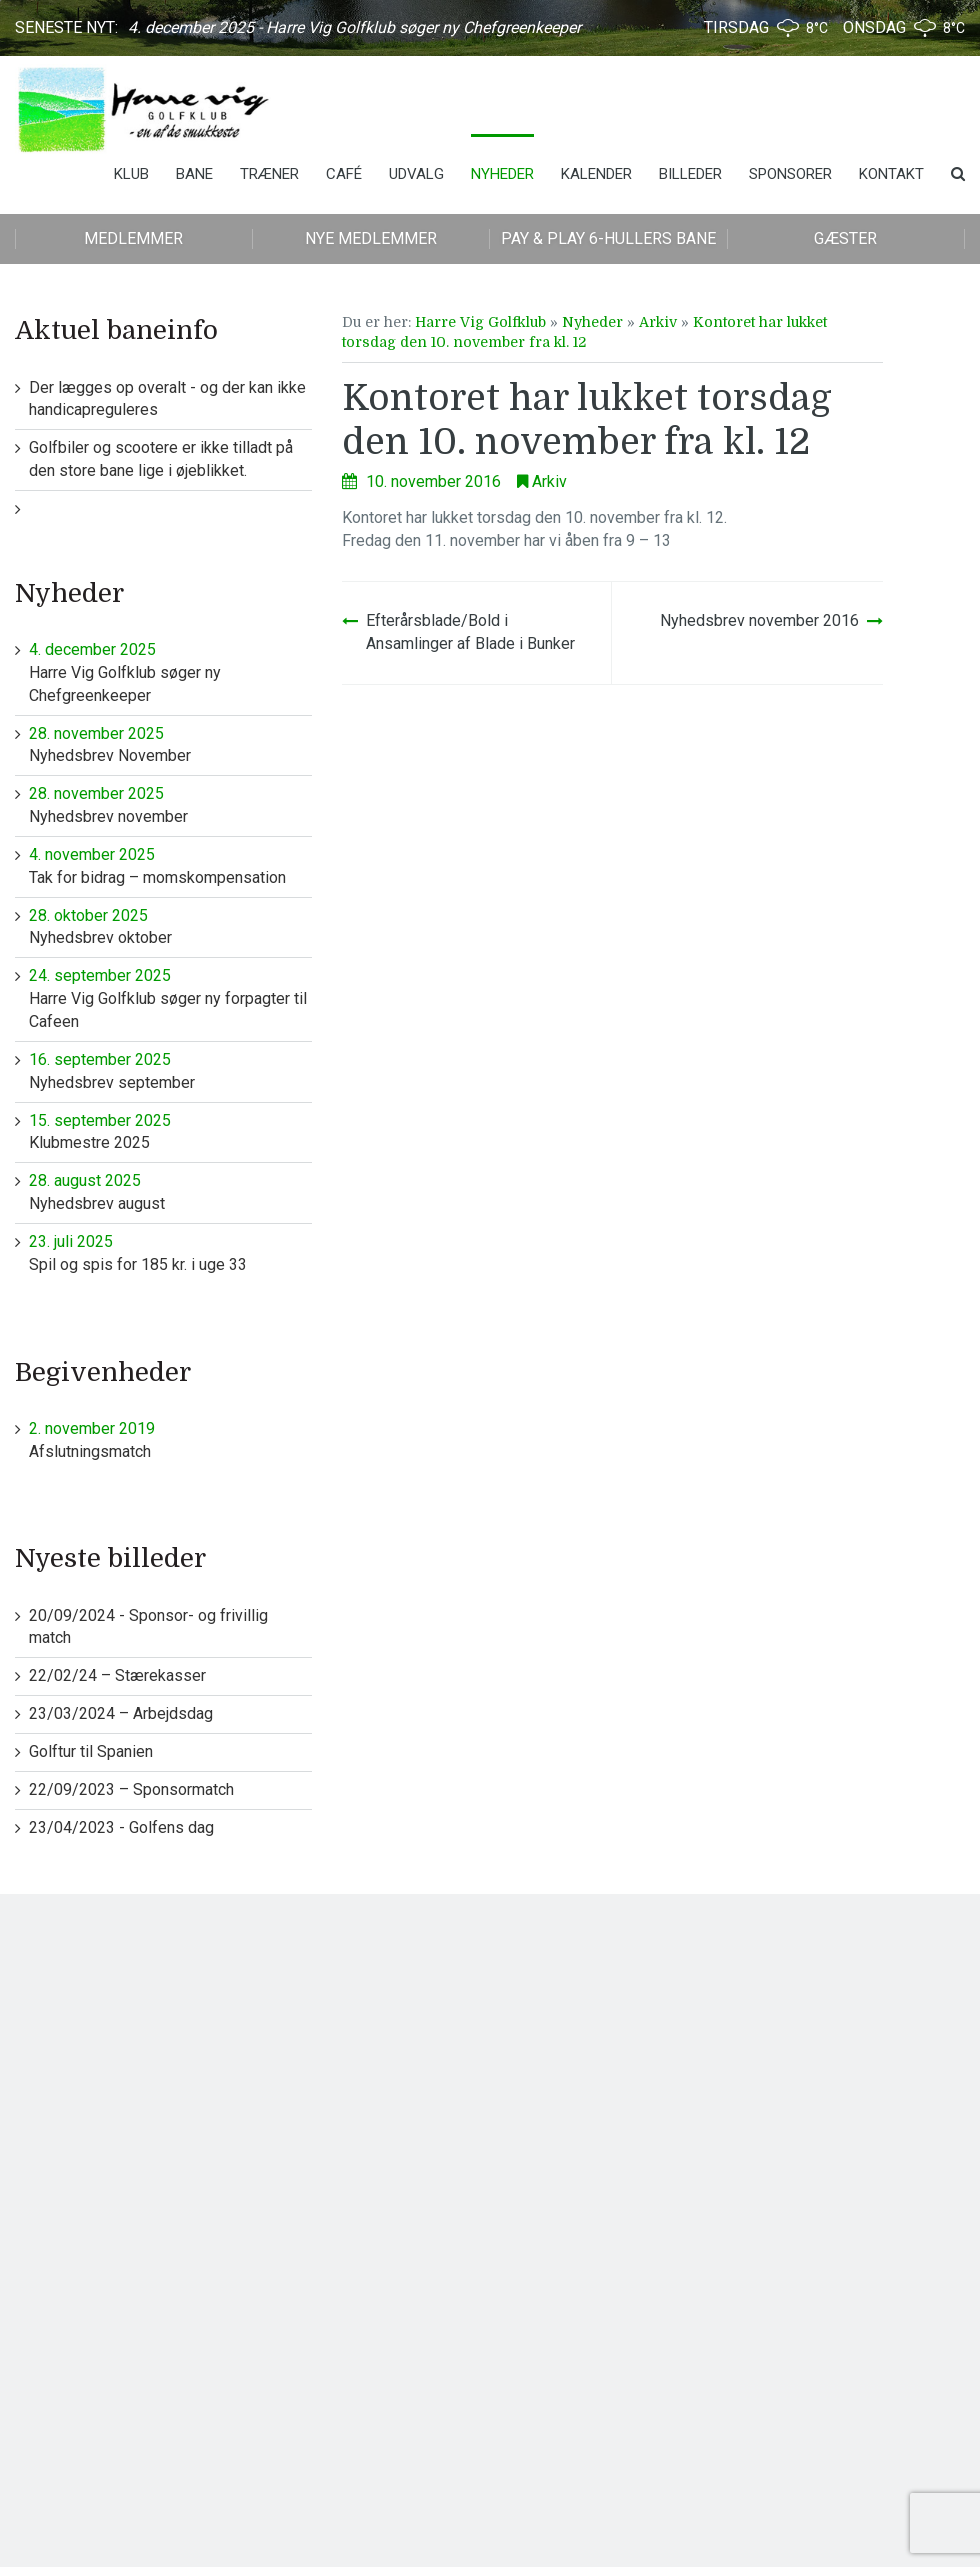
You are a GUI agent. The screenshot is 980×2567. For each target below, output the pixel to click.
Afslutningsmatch (170, 1439)
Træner (269, 174)
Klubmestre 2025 (170, 1131)
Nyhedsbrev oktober (170, 926)
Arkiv (658, 322)
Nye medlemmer (371, 238)
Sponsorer (790, 174)
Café (344, 174)
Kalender (596, 174)
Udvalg (416, 174)
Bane (194, 174)
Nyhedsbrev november (170, 804)
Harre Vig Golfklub (480, 322)
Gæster (845, 238)
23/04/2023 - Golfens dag (121, 1827)
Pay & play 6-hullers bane (608, 238)
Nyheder (502, 174)
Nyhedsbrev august (170, 1191)
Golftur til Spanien (91, 1751)
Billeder (690, 174)
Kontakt (891, 174)
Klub (131, 174)
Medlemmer (133, 238)
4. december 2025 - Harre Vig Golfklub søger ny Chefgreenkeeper (354, 27)
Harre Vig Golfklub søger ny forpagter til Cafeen (170, 998)
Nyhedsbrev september (170, 1070)
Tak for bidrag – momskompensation (170, 865)
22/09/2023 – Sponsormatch (131, 1789)
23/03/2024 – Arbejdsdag (121, 1713)
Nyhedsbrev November (170, 744)
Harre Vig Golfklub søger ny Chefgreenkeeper (170, 672)
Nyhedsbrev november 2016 (759, 620)
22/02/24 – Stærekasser (117, 1675)
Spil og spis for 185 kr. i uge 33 (170, 1252)
